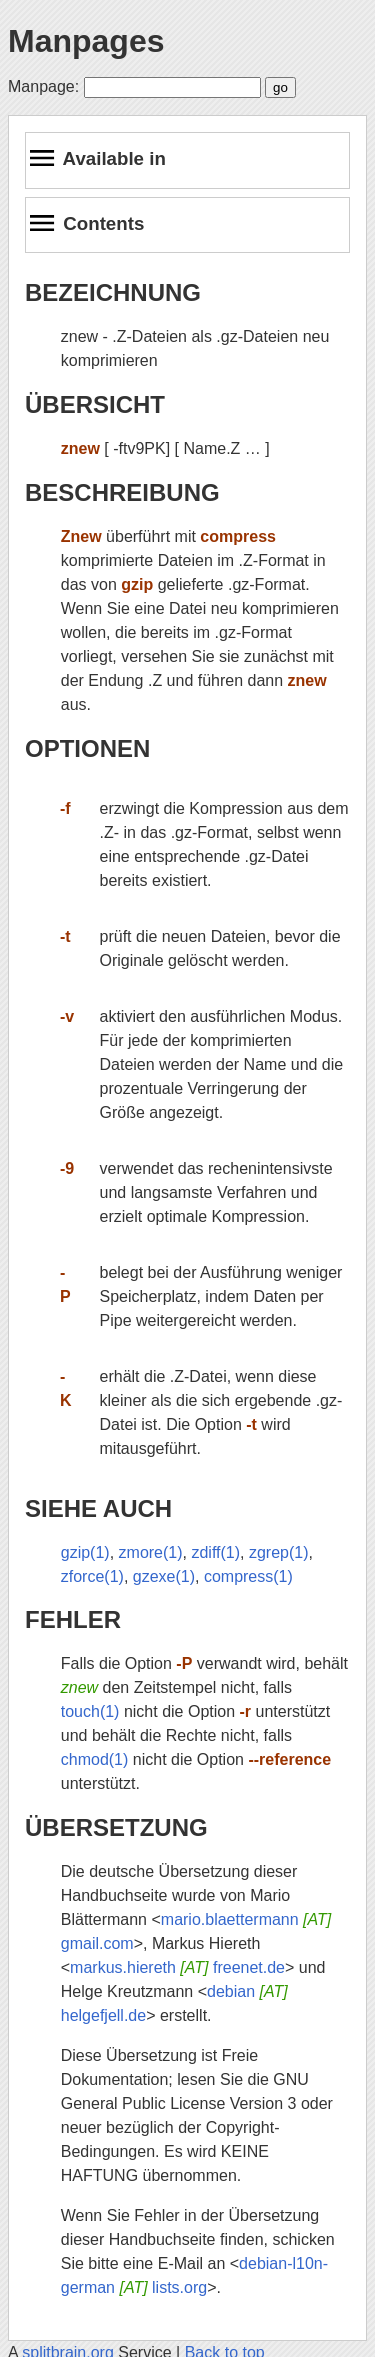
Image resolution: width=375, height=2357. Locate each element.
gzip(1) (85, 1552)
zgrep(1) (279, 1552)
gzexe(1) (164, 1576)
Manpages (86, 41)
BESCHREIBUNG (122, 492)
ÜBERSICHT (95, 404)
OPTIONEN (87, 748)
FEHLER (73, 1619)
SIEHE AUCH (98, 1508)
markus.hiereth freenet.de (177, 1967)
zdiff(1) (215, 1552)
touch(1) (90, 1711)
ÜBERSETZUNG (116, 1827)
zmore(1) (151, 1552)
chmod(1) (95, 1759)
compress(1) (248, 1576)
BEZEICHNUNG (113, 292)
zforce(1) (92, 1576)
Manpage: (43, 86)
